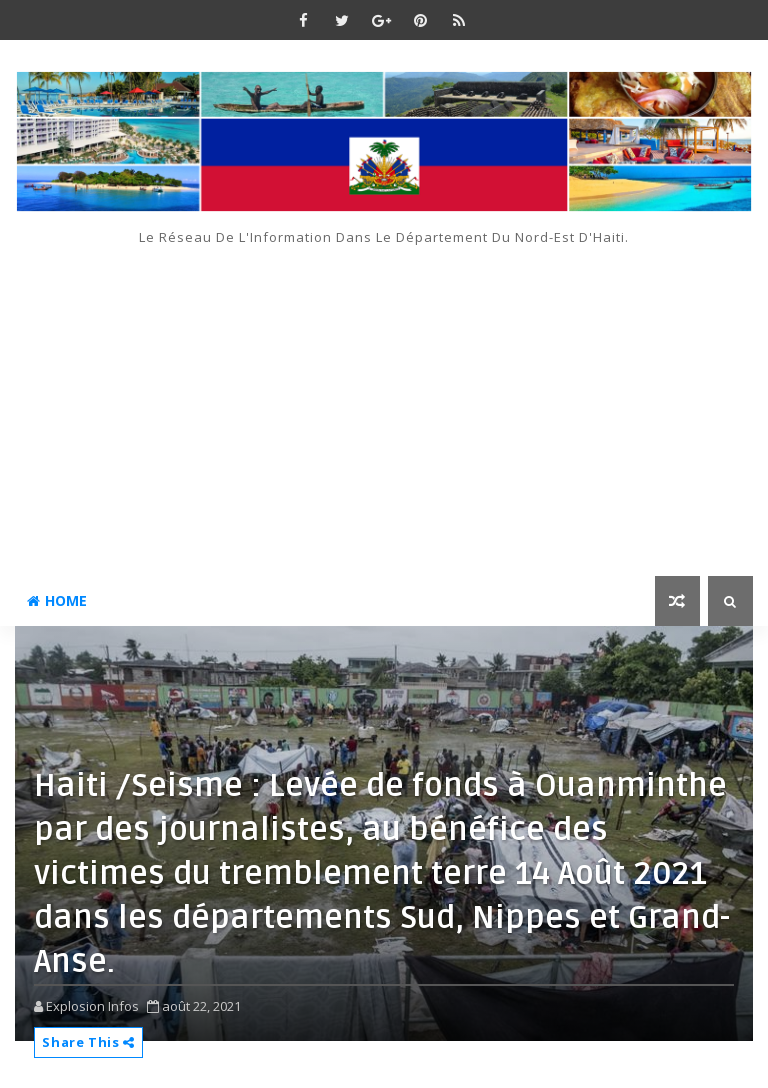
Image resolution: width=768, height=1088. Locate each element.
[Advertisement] (383, 396)
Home (57, 600)
